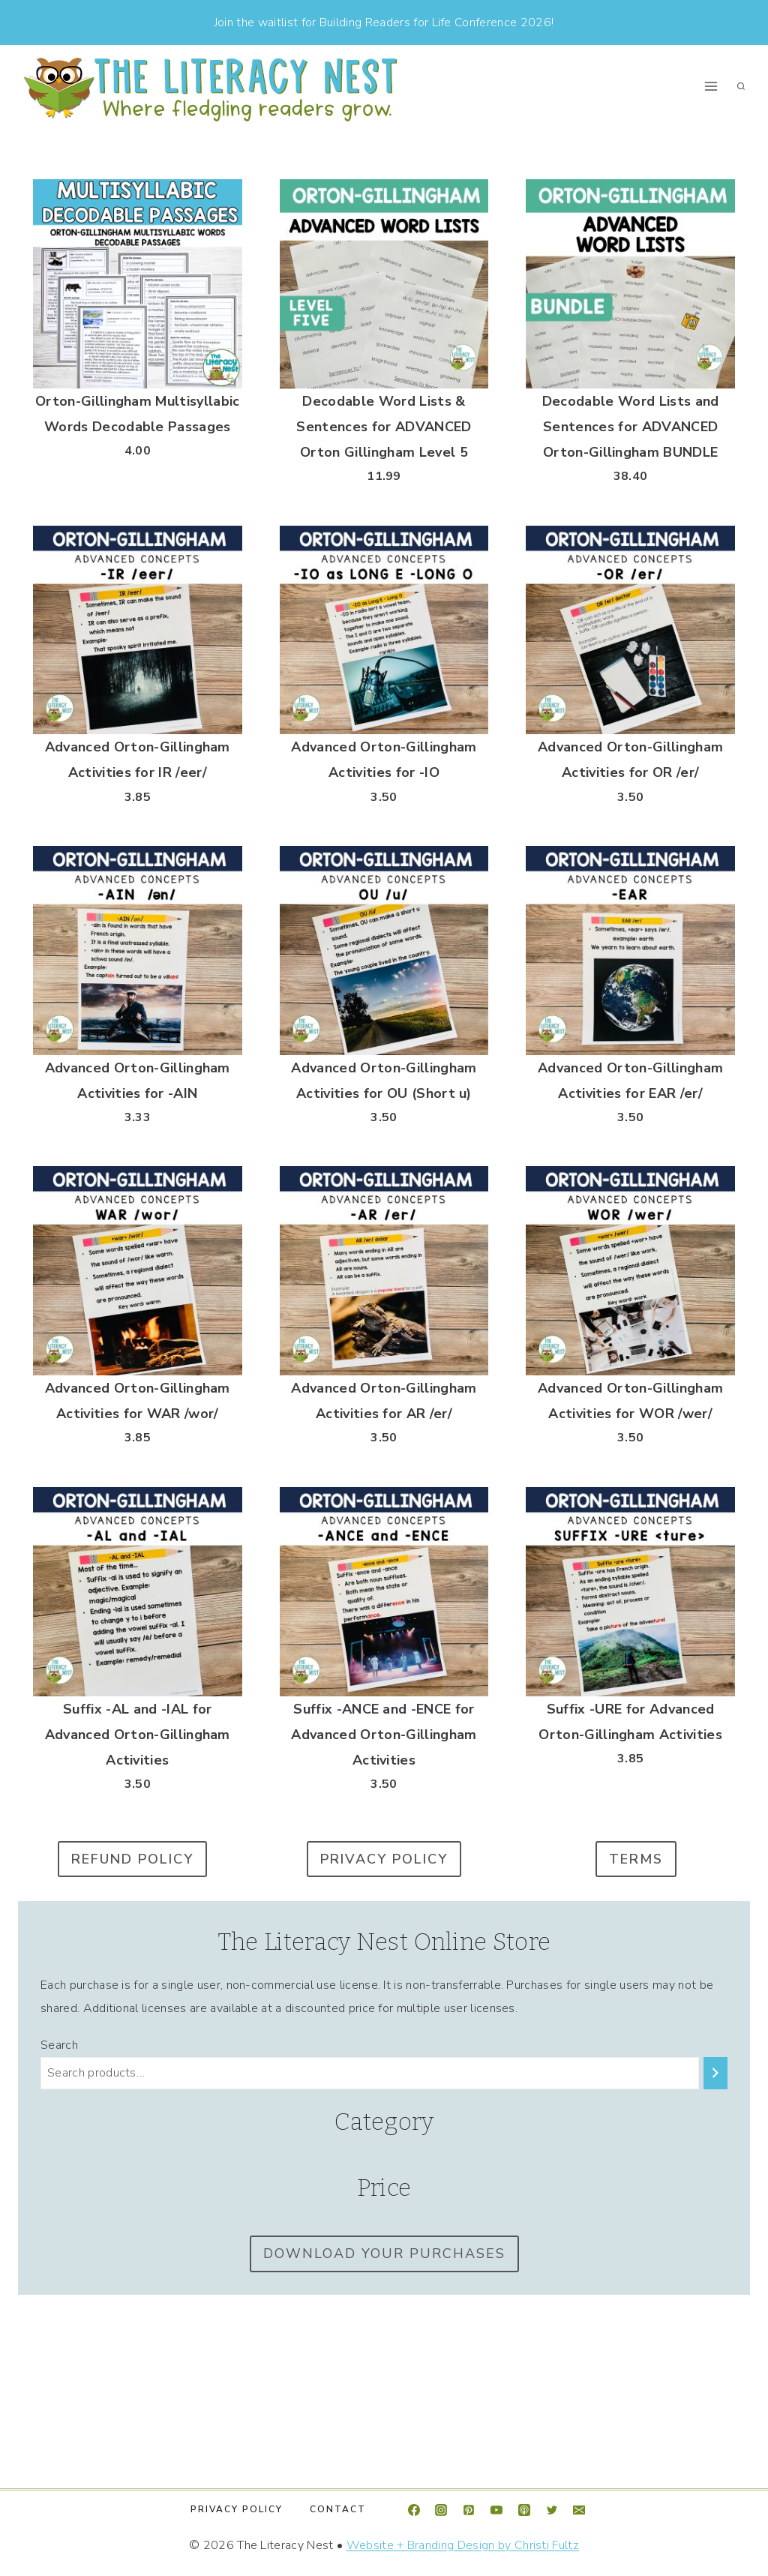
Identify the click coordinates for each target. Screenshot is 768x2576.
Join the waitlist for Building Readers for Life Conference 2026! (384, 22)
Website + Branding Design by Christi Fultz (462, 2545)
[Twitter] (552, 2510)
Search (59, 2045)
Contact (338, 2509)
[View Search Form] (741, 86)
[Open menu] (710, 86)
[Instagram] (441, 2510)
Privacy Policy (236, 2509)
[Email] (579, 2510)
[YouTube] (496, 2510)
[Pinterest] (469, 2510)
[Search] (716, 2073)
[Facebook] (414, 2510)
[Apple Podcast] (524, 2510)
